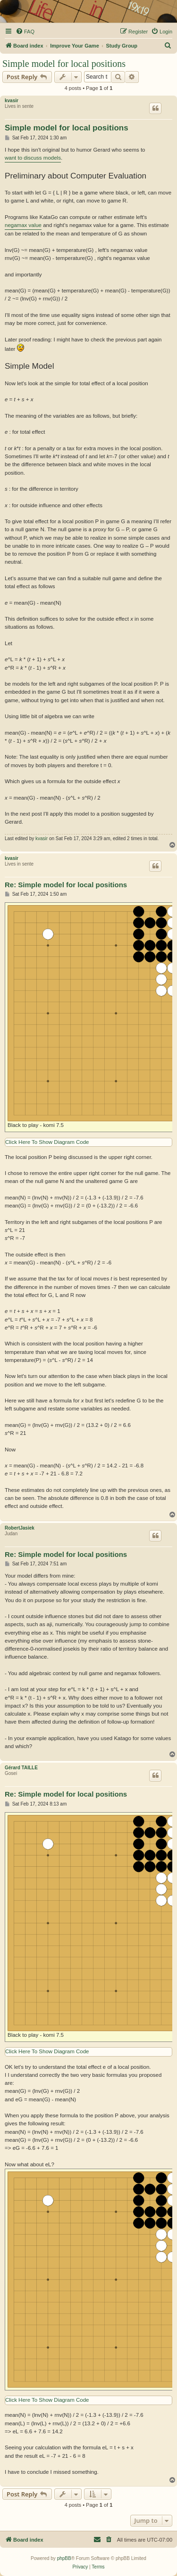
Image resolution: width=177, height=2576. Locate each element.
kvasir (11, 100)
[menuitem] (25, 31)
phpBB (64, 2558)
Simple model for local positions (64, 63)
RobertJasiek (19, 1528)
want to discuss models (33, 158)
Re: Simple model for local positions (66, 885)
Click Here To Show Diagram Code (47, 1142)
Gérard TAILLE (21, 1767)
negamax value (23, 225)
